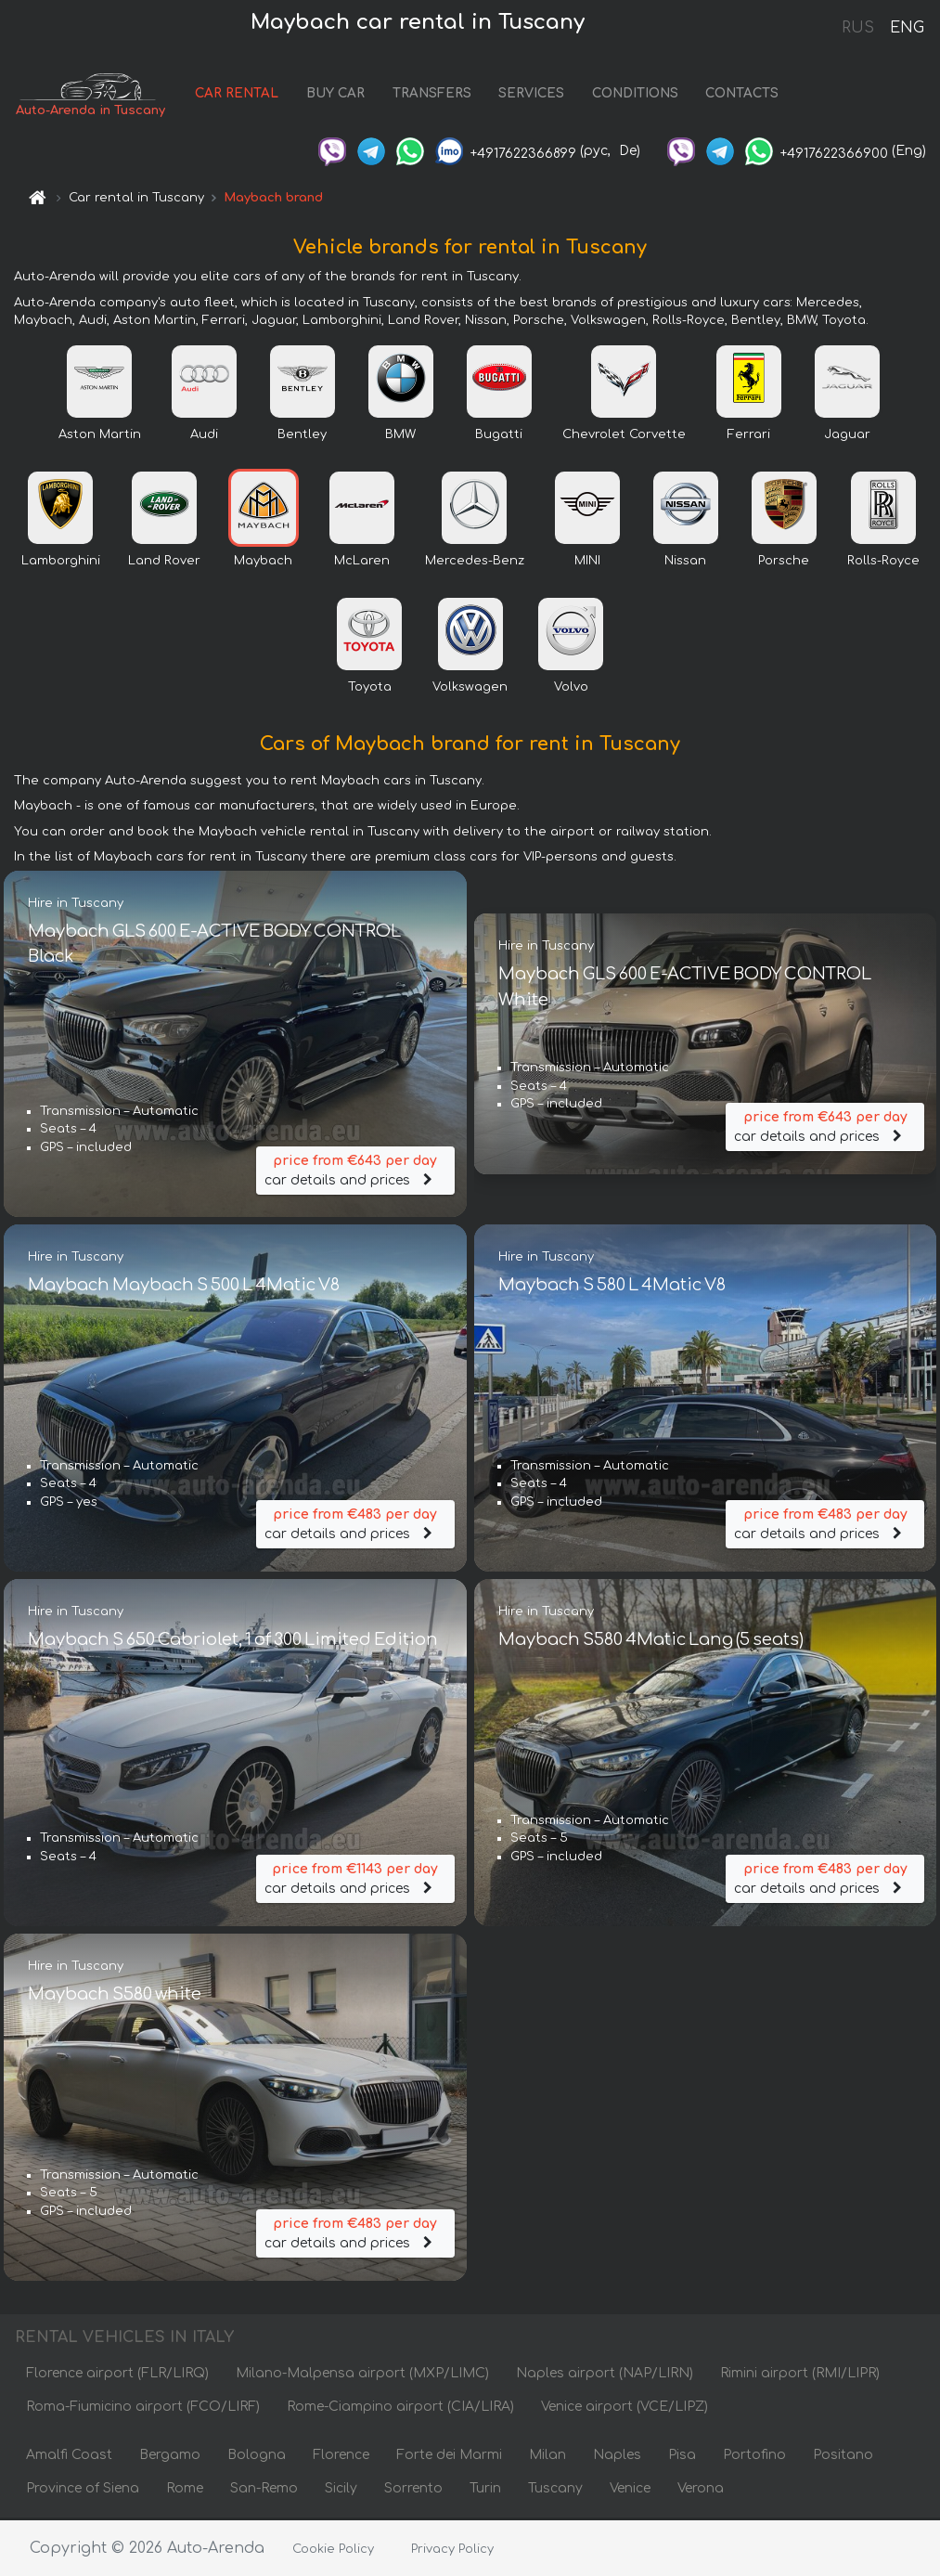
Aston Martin (99, 436)
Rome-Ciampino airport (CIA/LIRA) (400, 2408)
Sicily (341, 2490)
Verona (700, 2490)
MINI (587, 562)
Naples (617, 2457)
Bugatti (498, 436)
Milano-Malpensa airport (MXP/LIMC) (362, 2375)
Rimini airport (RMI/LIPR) (800, 2375)
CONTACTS (748, 95)
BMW (400, 436)
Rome (184, 2490)
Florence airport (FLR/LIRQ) (117, 2375)
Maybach (263, 562)
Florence (341, 2457)
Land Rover (164, 562)
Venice (630, 2490)
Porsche (783, 562)
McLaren (362, 562)
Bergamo (169, 2457)
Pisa (682, 2457)
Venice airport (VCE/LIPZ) (624, 2408)
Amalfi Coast (69, 2457)
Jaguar (847, 436)
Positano (843, 2457)
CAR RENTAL (243, 95)
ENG (906, 27)
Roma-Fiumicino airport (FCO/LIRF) (143, 2408)
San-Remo (264, 2490)
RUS (858, 27)
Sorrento (413, 2490)
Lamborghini (60, 562)
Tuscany (555, 2490)
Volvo (571, 688)
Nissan (685, 562)
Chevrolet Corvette (624, 436)
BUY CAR (341, 95)
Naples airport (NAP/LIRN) (604, 2375)
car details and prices (355, 1170)
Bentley (302, 436)
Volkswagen (470, 688)
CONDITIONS (641, 95)
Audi (204, 436)
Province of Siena (82, 2490)
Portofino (754, 2457)
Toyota (370, 688)
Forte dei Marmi (449, 2457)
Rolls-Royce (883, 562)
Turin (485, 2490)
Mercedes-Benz (474, 562)
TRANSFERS (437, 95)
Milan (547, 2457)
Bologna (256, 2457)
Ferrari (749, 436)
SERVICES (538, 95)
